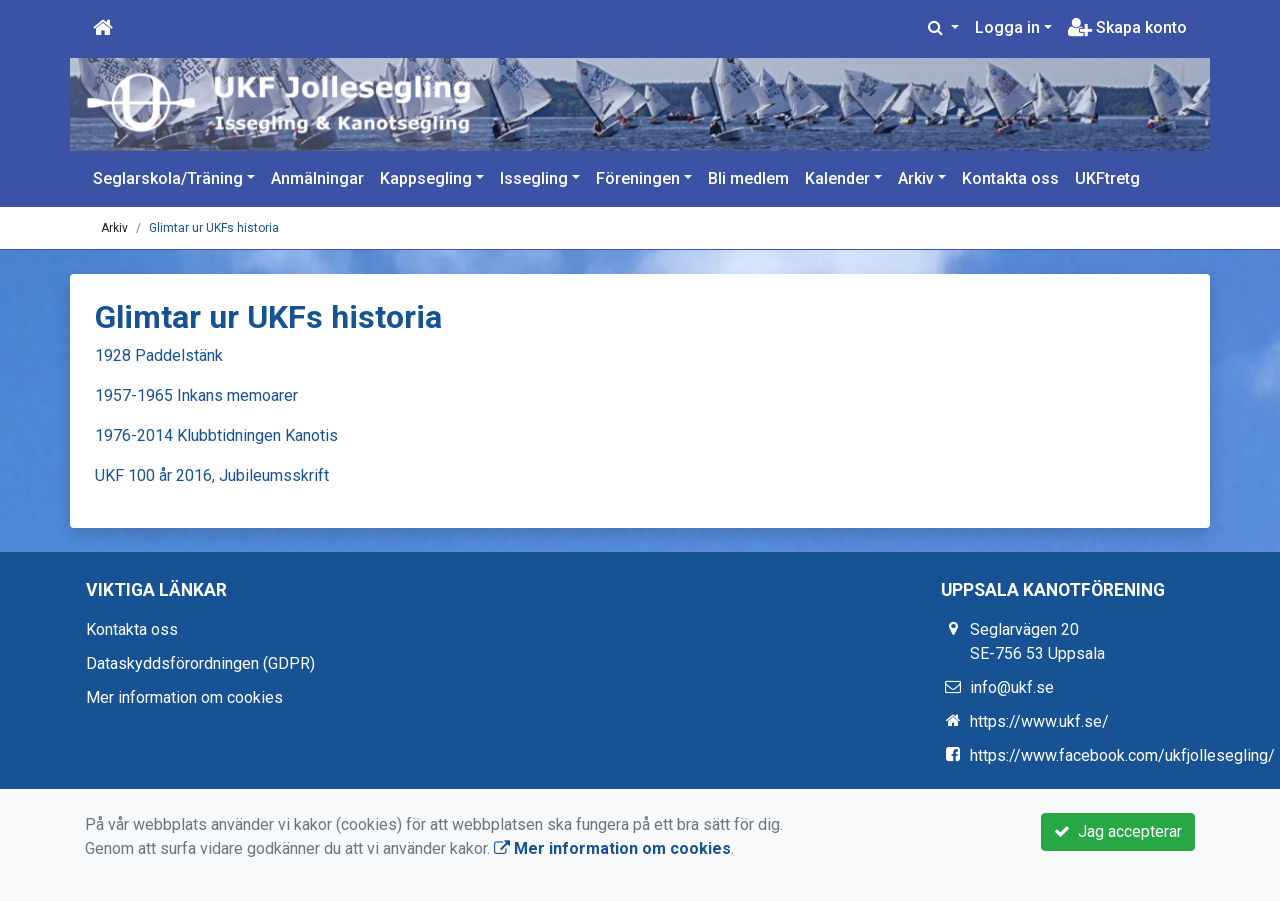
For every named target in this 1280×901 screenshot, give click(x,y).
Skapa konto (1127, 27)
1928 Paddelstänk (159, 355)
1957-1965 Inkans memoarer (196, 395)
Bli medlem (748, 178)
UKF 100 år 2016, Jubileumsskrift (212, 475)
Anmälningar (317, 178)
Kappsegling (426, 178)
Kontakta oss (1010, 178)
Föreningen (638, 178)
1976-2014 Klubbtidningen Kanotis (216, 435)
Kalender (837, 178)
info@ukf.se (1012, 687)
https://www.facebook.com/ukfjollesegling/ (1122, 755)
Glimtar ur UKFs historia (214, 228)
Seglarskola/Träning (168, 178)
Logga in (1007, 27)
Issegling (534, 178)
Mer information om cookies (184, 697)
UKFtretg (1107, 178)
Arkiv (916, 178)
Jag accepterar (1118, 831)
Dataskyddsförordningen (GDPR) (200, 663)
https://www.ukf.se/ (1039, 721)
